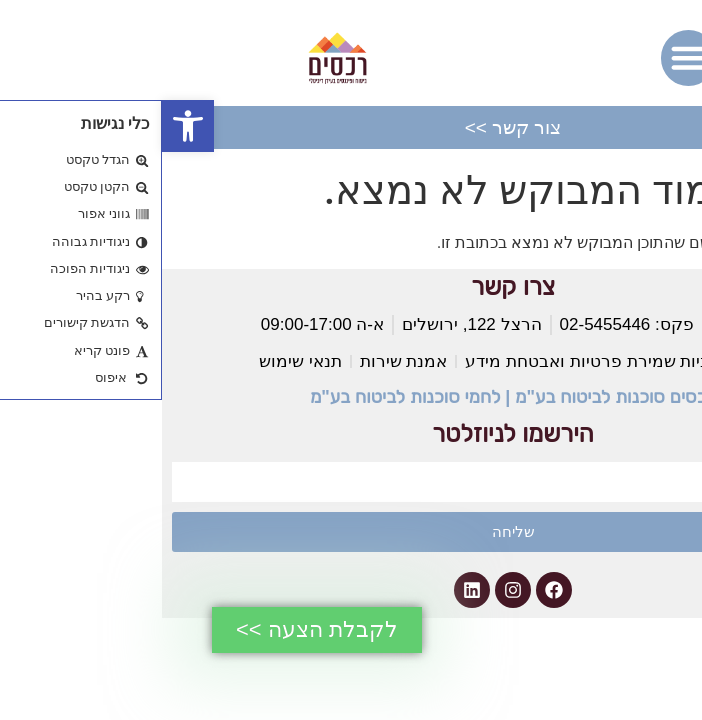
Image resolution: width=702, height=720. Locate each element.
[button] (26, 126)
